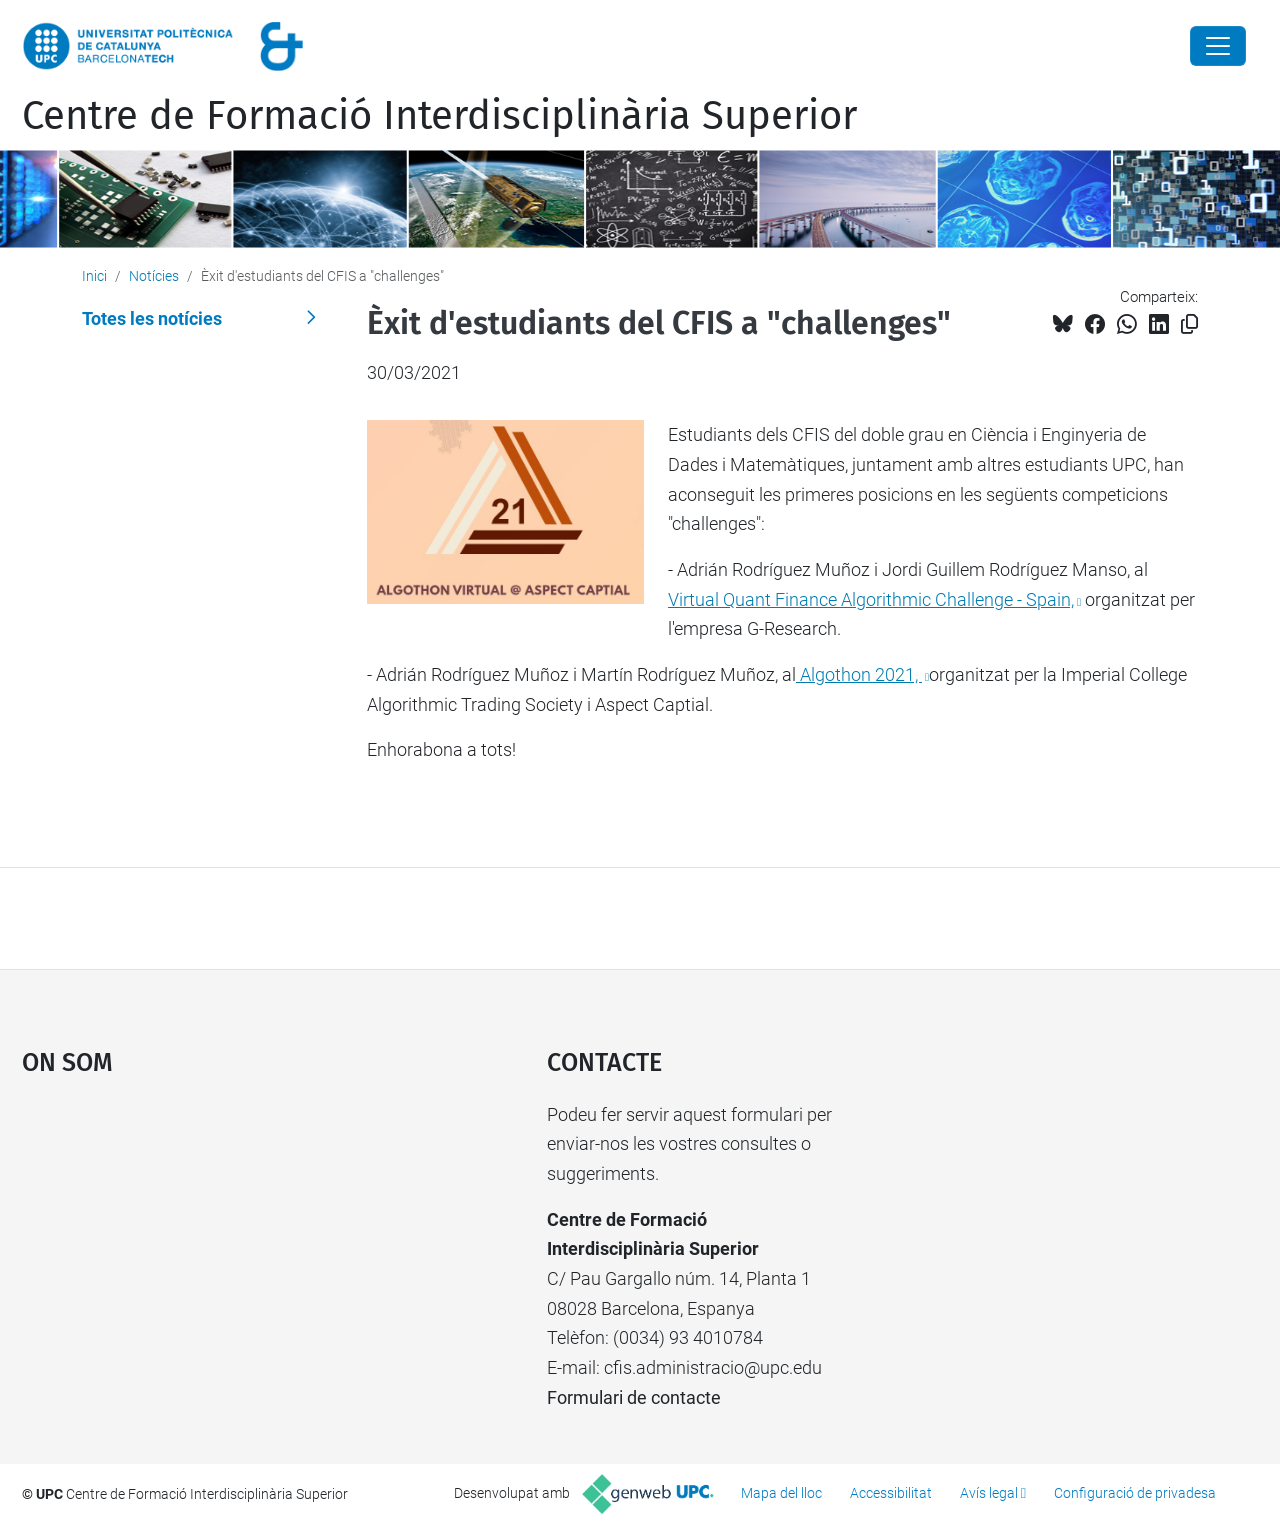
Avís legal (989, 1493)
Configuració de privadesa (1135, 1493)
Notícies (154, 276)
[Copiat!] (1189, 324)
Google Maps (220, 1250)
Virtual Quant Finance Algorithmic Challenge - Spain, (871, 599)
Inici (94, 276)
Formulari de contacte (634, 1397)
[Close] (1218, 46)
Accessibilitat (891, 1493)
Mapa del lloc (781, 1493)
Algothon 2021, (859, 674)
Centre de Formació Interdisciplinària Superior (439, 116)
